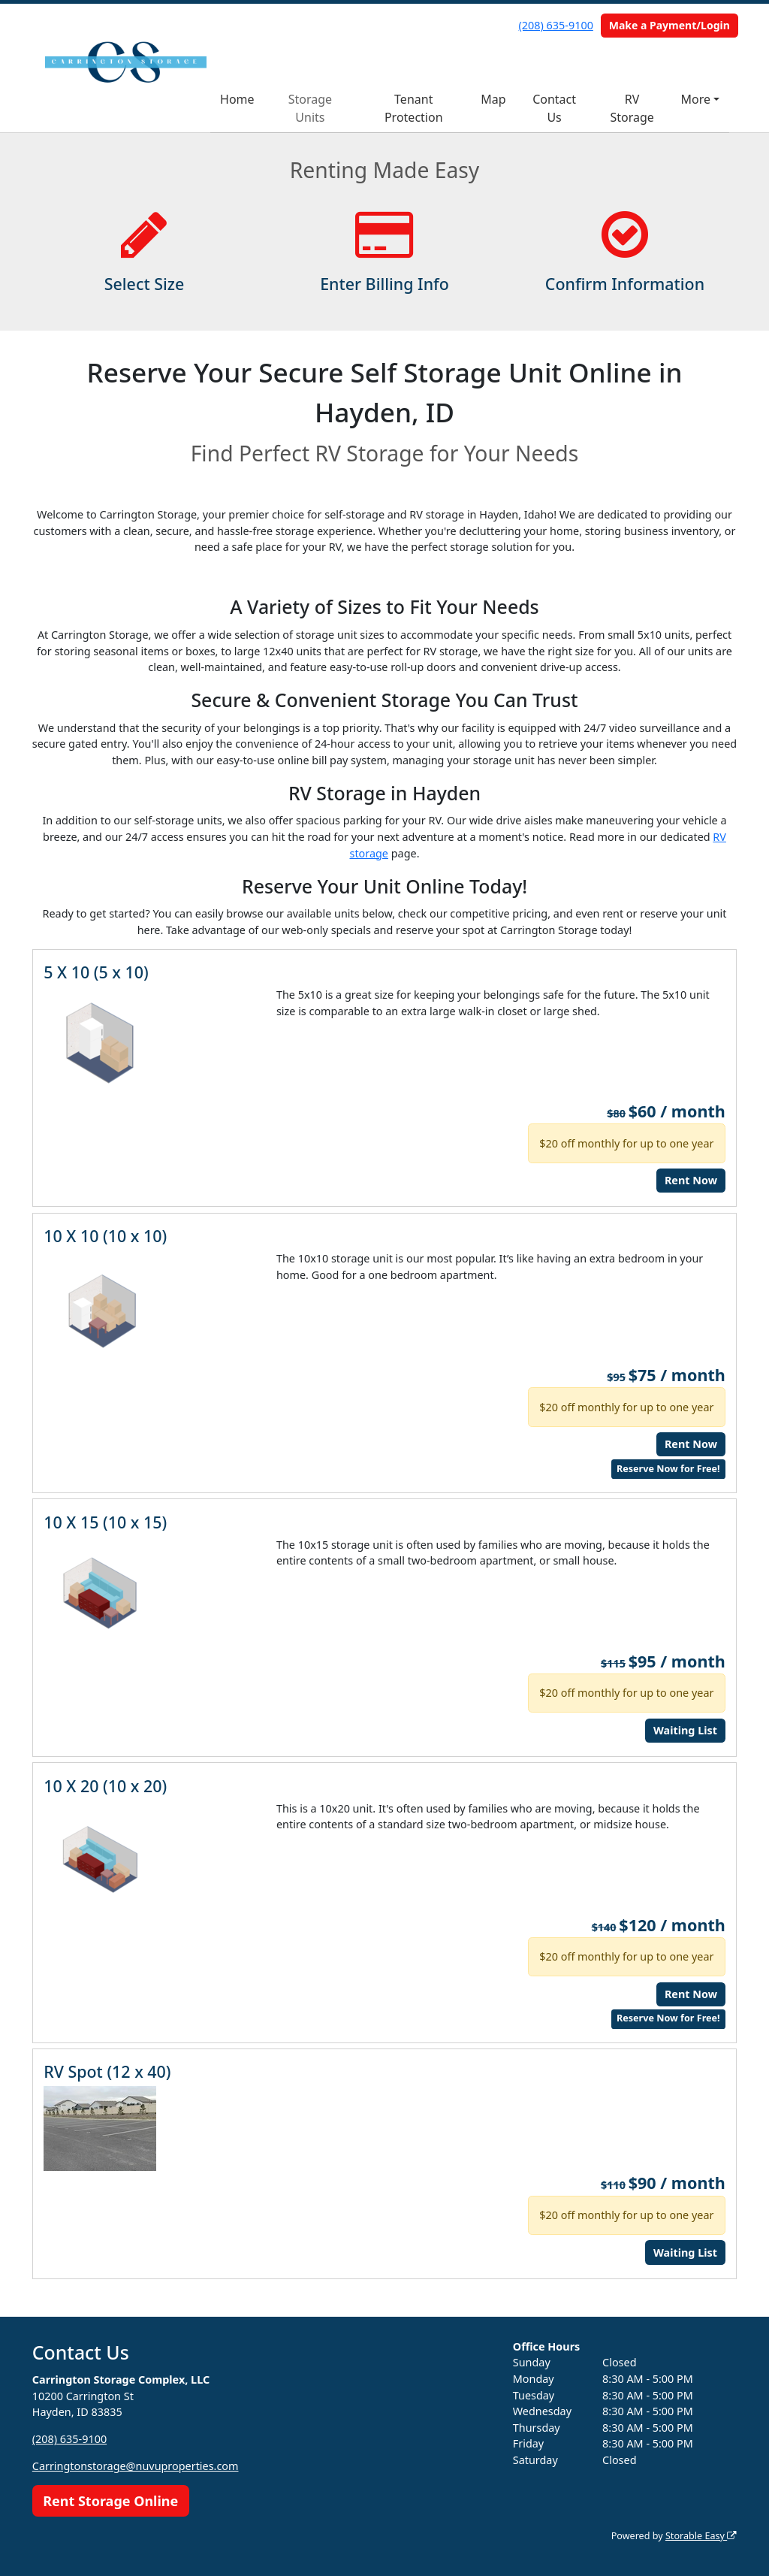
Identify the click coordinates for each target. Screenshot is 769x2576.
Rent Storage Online (110, 2501)
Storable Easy (701, 2535)
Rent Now (691, 1180)
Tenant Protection (413, 108)
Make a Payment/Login (669, 25)
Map (493, 99)
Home (237, 99)
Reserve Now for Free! (668, 1468)
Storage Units (310, 108)
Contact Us (554, 108)
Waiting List (685, 1730)
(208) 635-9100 (556, 25)
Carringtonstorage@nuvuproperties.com (135, 2466)
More (696, 99)
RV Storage (631, 108)
